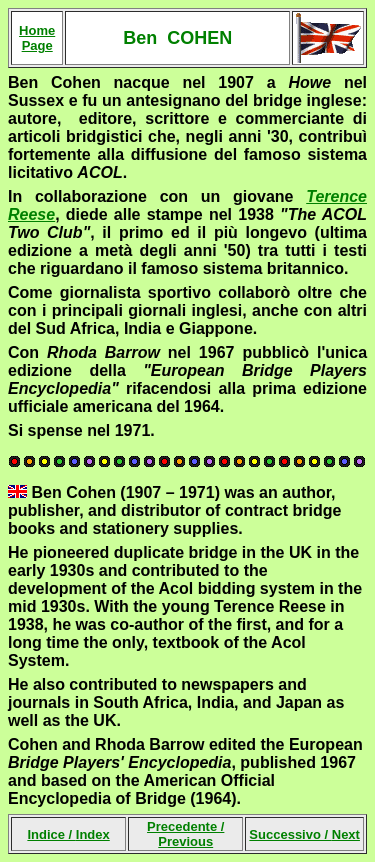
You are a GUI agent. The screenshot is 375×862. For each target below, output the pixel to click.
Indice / (68, 834)
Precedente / (185, 834)
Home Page (37, 38)
